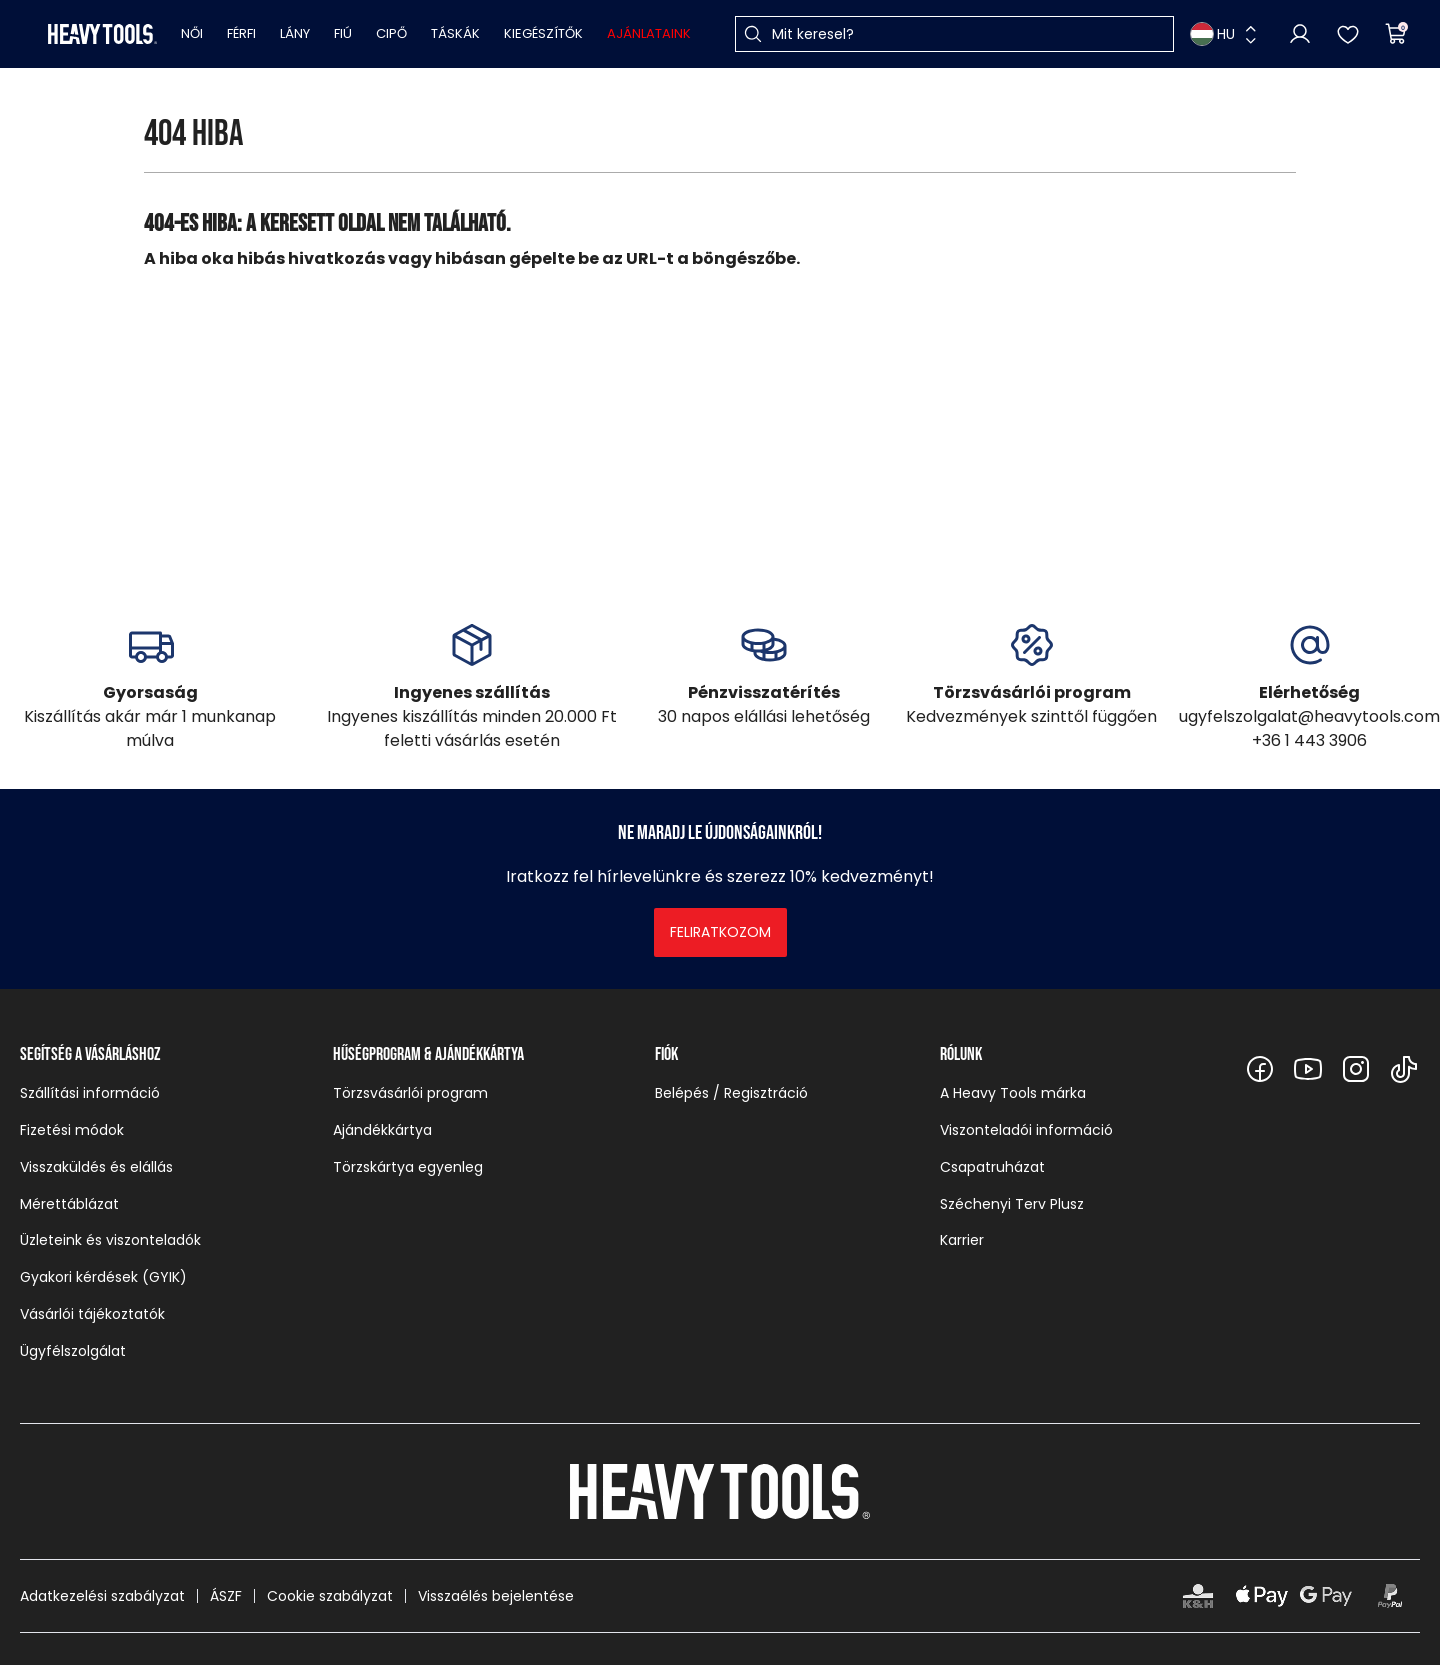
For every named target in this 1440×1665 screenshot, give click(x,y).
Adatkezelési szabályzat (102, 1596)
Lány (295, 33)
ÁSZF (226, 1596)
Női (192, 33)
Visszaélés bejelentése (496, 1596)
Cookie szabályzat (330, 1596)
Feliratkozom (720, 932)
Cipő (391, 33)
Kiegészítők (543, 33)
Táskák (455, 33)
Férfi (241, 33)
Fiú (343, 33)
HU (1212, 34)
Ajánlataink (649, 33)
